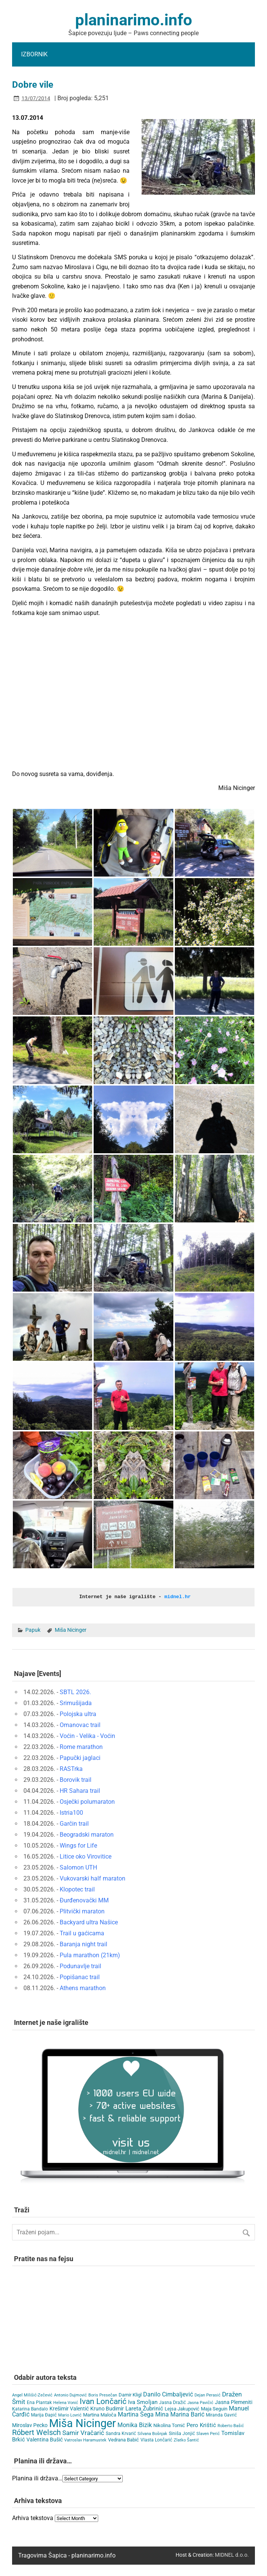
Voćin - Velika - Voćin (87, 1735)
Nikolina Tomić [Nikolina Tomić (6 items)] (169, 2425)
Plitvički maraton (82, 1911)
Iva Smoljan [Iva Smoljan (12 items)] (142, 2401)
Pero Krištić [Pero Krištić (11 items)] (201, 2424)
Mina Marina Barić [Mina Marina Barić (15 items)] (179, 2414)
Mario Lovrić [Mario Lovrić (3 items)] (70, 2414)
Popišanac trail (80, 1976)
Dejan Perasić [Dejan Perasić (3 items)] (207, 2394)
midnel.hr (177, 1596)
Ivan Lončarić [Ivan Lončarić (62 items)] (103, 2401)
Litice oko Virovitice (85, 1856)
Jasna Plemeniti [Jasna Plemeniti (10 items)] (233, 2402)
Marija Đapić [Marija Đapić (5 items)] (44, 2414)
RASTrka (71, 1768)
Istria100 (71, 1812)
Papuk (32, 1629)
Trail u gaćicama (82, 1932)
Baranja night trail (83, 1943)
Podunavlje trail (80, 1965)
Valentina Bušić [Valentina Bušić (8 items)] (44, 2439)
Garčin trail (74, 1823)
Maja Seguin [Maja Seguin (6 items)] (214, 2408)
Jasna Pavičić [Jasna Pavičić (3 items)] (200, 2402)
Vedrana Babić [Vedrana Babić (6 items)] (123, 2439)
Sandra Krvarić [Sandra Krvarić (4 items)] (121, 2433)
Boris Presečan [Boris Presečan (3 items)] (102, 2394)
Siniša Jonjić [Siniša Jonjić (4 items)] (182, 2433)
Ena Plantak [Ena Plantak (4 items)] (39, 2402)
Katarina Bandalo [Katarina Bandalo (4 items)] (30, 2408)
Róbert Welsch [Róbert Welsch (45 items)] (36, 2432)
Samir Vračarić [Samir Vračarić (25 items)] (83, 2432)
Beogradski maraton (87, 1834)
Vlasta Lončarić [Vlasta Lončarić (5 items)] (156, 2439)
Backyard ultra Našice (89, 1921)
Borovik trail (75, 1779)
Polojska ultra (78, 1713)
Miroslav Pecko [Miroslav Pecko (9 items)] (30, 2425)
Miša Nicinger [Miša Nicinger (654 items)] (82, 2422)
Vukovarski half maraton (92, 1878)
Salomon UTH (78, 1867)
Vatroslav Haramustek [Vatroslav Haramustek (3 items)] (85, 2439)
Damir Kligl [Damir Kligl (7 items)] (130, 2394)
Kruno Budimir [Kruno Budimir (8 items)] (107, 2408)
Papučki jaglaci (80, 1757)
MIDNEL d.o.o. (232, 2554)
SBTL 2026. (75, 1691)
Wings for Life (78, 1845)
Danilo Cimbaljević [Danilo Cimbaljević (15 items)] (168, 2394)
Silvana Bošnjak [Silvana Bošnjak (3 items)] (152, 2433)
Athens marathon (83, 1987)
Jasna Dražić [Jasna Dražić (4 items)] (172, 2402)
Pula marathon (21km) (90, 1954)
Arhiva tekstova (32, 2517)
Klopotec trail (77, 1889)
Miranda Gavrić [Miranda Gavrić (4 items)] (221, 2414)
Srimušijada (76, 1702)
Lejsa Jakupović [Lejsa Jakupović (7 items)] (182, 2408)
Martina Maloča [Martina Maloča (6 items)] (99, 2414)
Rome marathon (81, 1746)
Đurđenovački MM (84, 1900)
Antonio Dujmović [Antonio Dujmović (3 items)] (70, 2394)
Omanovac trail (80, 1724)
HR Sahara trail (80, 1790)
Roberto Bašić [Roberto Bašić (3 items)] (231, 2425)
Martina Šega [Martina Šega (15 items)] (136, 2414)
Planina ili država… (37, 2478)
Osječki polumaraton (87, 1801)
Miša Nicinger (70, 1629)
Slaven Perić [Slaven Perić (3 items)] (208, 2433)
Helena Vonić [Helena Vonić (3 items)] (65, 2402)
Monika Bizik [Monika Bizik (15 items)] (134, 2424)
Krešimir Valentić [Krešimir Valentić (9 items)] (69, 2408)
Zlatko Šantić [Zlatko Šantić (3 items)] (186, 2439)
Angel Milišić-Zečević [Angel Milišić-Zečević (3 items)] (32, 2394)
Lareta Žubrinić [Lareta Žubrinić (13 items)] (144, 2408)
